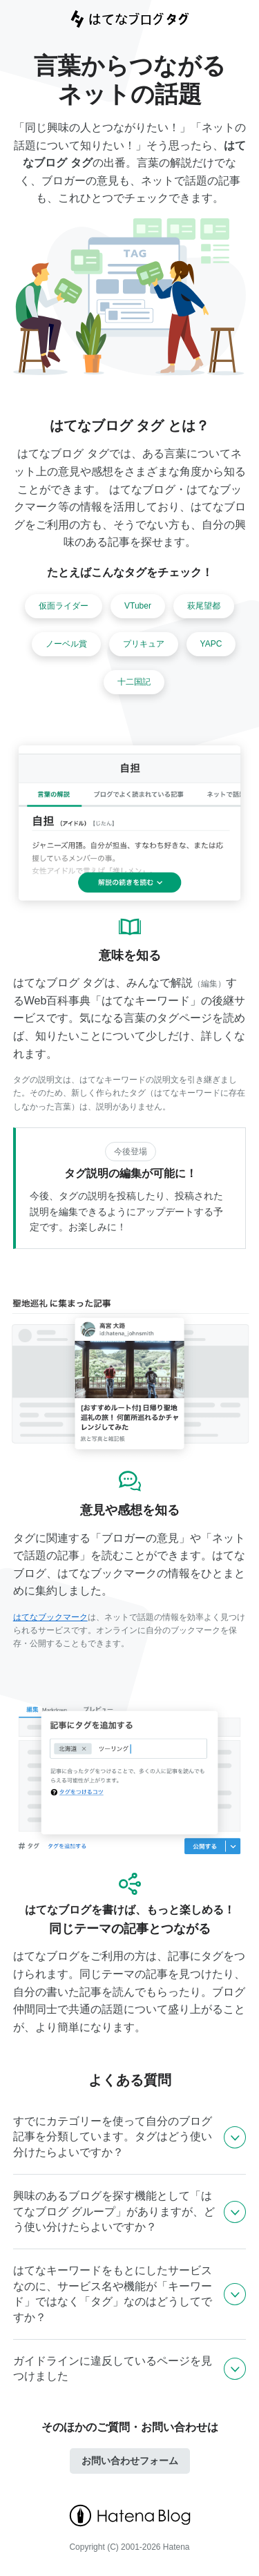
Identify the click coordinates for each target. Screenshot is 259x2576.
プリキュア (143, 644)
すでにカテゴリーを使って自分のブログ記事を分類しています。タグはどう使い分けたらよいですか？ (112, 2136)
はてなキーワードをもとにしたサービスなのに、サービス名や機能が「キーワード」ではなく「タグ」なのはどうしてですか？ (112, 2293)
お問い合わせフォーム (129, 2460)
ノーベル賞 (66, 644)
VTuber (137, 606)
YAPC (211, 644)
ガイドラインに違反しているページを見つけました (112, 2368)
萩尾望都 (203, 606)
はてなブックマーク (50, 1617)
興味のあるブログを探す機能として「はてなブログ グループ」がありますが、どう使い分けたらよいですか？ (114, 2211)
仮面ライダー (63, 606)
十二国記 (134, 682)
